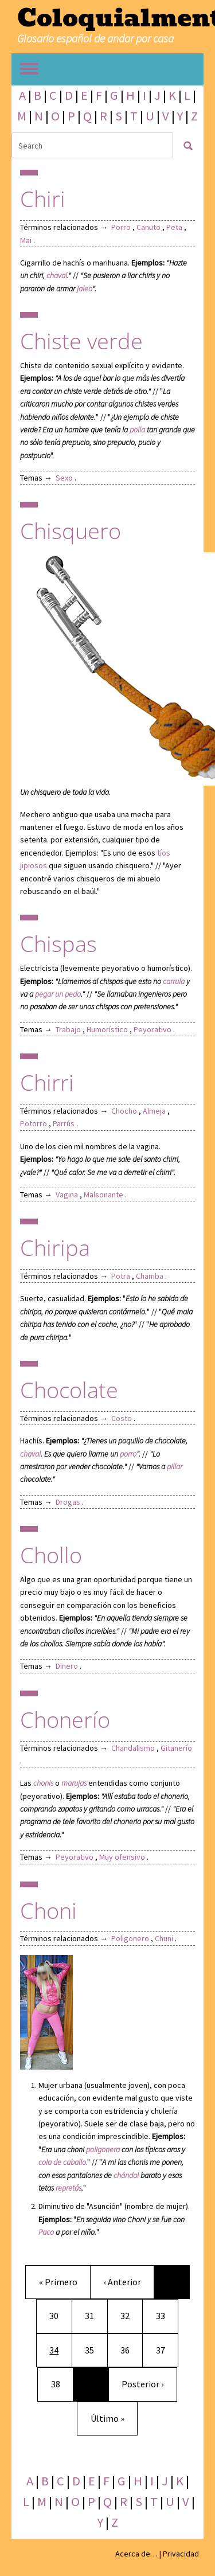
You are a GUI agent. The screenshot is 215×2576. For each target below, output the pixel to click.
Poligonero (130, 1938)
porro (128, 1454)
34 (60, 2349)
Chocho (124, 1111)
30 (58, 2314)
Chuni (164, 1938)
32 (129, 2314)
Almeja (154, 1111)
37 (165, 2349)
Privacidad (181, 2553)
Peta (174, 227)
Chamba (149, 1276)
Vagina (67, 1194)
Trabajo (68, 1029)
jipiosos (34, 865)
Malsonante (103, 1194)
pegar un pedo (58, 994)
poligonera (103, 2149)
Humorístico (107, 1029)
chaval (56, 275)
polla (137, 429)
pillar (174, 1466)
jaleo (84, 288)
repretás (68, 2188)
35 (94, 2349)
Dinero (67, 1666)
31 (94, 2314)
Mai (26, 240)
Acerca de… (136, 2553)
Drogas (68, 1502)
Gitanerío (176, 1748)
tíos (163, 853)
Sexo (64, 478)
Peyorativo (152, 1029)
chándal (126, 2175)
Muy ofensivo (122, 1857)
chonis (43, 1783)
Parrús (64, 1123)
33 (165, 2314)
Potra (120, 1276)
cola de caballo (62, 2162)
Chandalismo (133, 1748)
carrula (174, 981)
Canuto (148, 227)
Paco (46, 2232)
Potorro (33, 1123)
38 (60, 2383)
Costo (121, 1418)
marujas (74, 1783)
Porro (121, 227)
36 (129, 2349)
